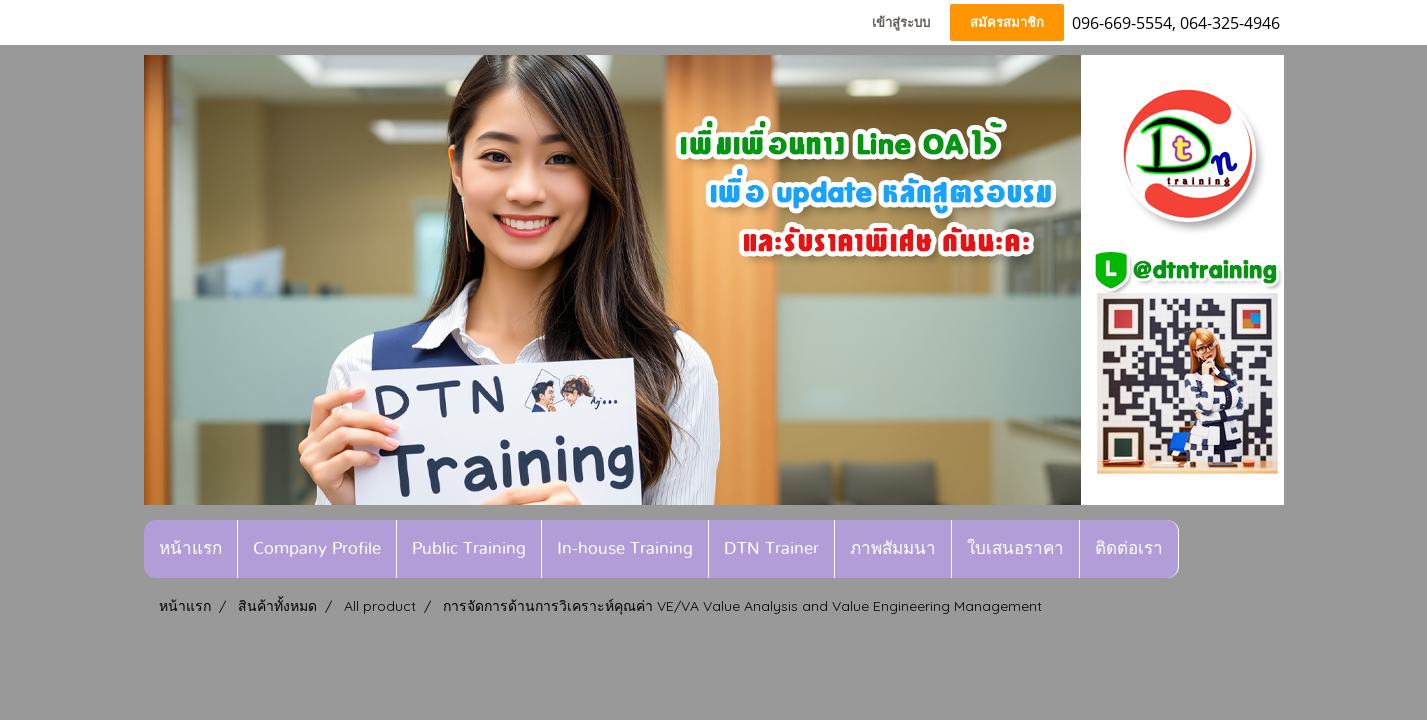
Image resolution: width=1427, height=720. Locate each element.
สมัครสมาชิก (1007, 22)
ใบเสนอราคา (1015, 548)
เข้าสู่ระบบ (901, 22)
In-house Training (625, 548)
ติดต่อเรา (1129, 548)
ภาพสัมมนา (893, 548)
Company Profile (317, 548)
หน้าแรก (190, 548)
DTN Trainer (771, 548)
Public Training (469, 548)
